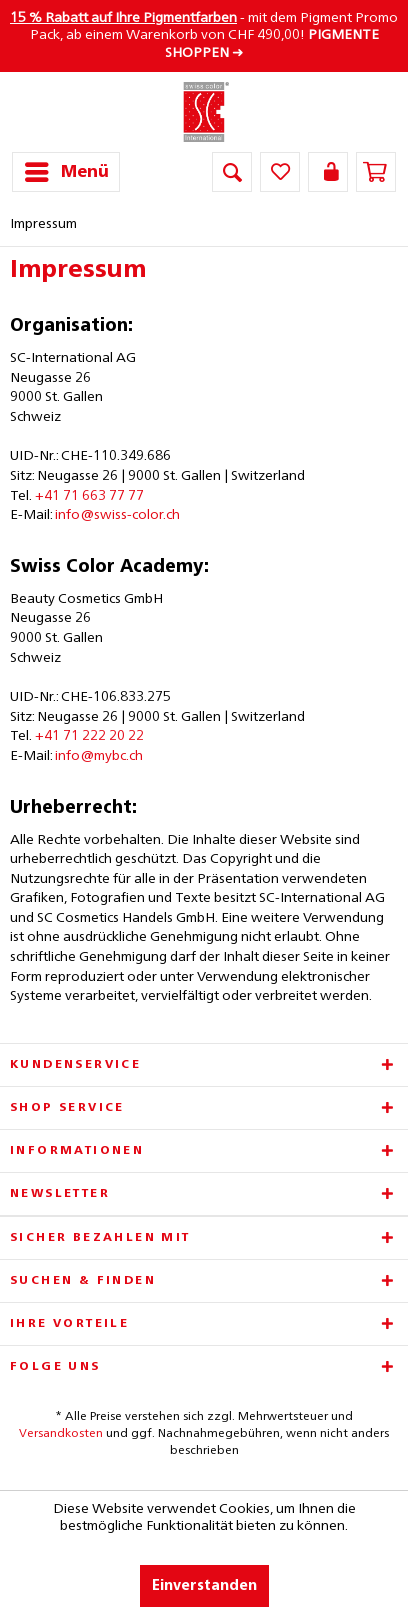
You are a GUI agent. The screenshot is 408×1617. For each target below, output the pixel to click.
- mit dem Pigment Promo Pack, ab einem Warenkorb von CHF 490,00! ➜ (204, 35)
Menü (67, 168)
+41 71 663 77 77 (89, 496)
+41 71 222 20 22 (89, 736)
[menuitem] (66, 172)
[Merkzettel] (280, 172)
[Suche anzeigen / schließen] (232, 172)
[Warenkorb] (376, 172)
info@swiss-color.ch (117, 515)
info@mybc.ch (99, 756)
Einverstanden (204, 1586)
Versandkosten (61, 1434)
